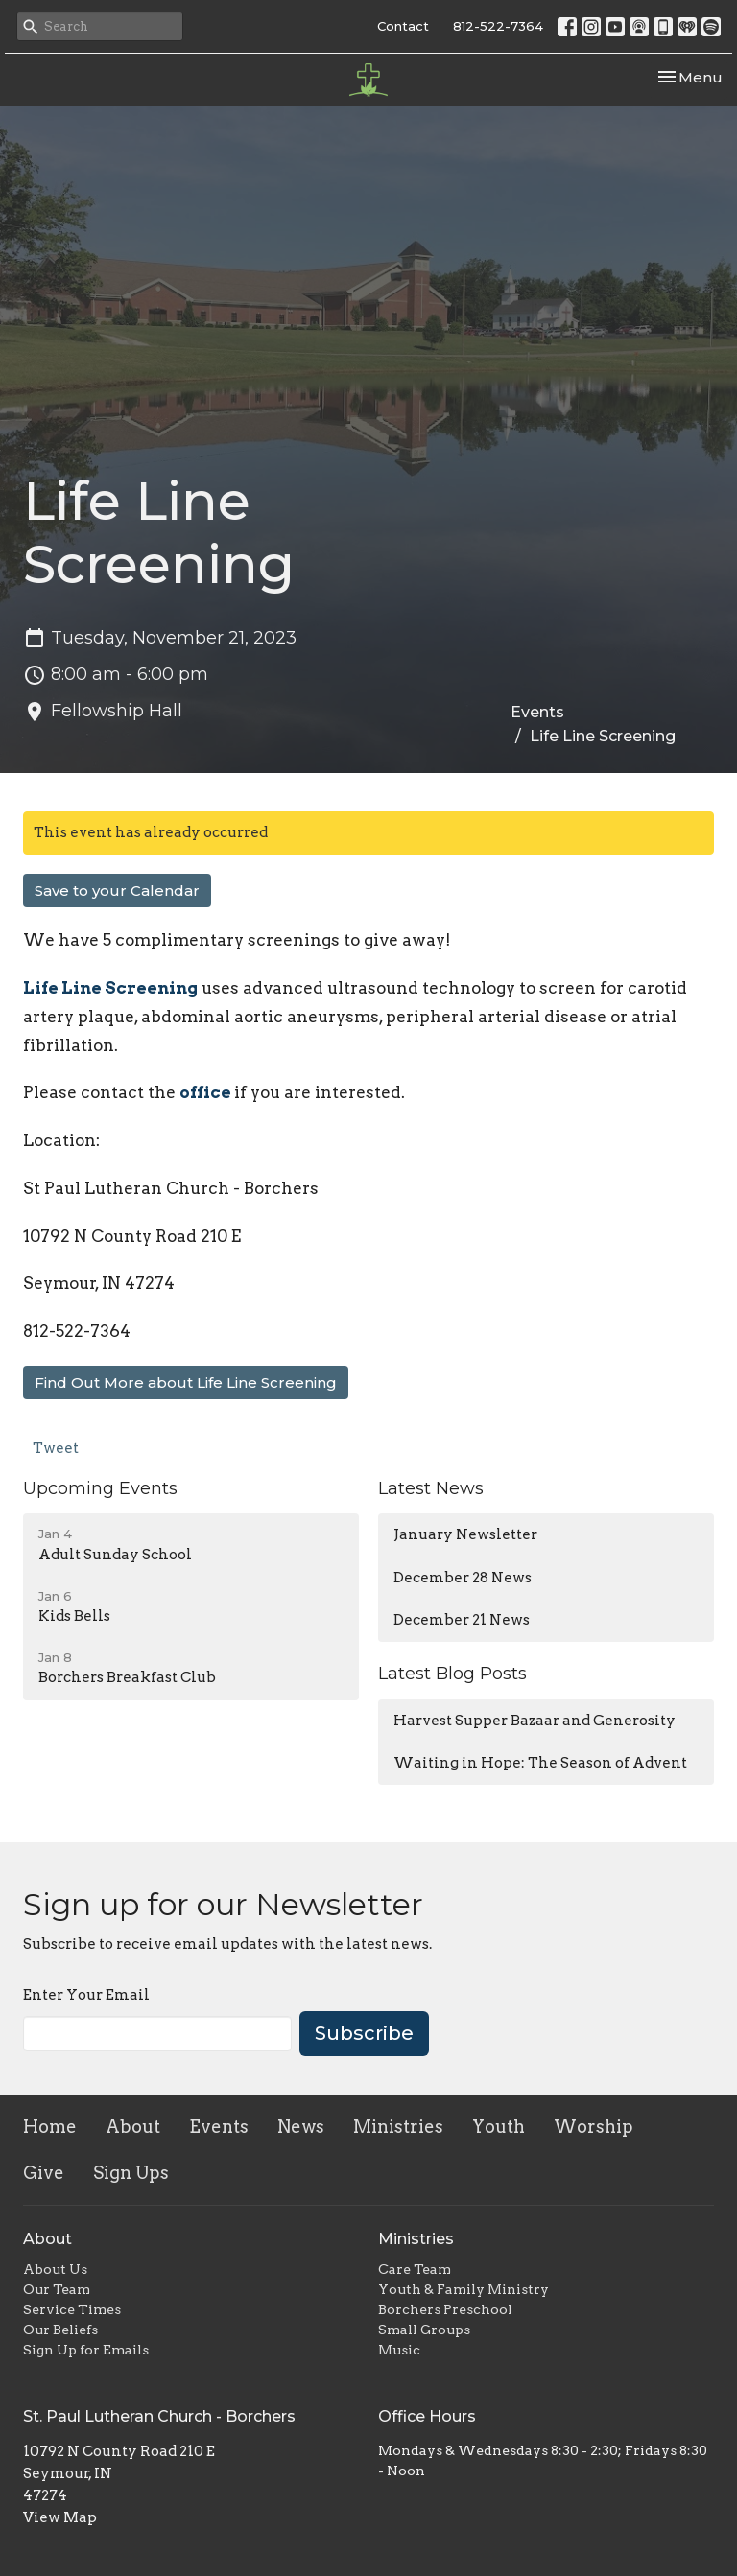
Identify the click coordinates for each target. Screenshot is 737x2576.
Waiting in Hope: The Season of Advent (540, 1762)
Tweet (56, 1448)
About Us (55, 2269)
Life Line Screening (110, 987)
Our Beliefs (60, 2329)
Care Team (414, 2269)
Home (50, 2127)
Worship (593, 2127)
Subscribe (364, 2033)
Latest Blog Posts (452, 1673)
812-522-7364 (498, 26)
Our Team (56, 2289)
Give (43, 2173)
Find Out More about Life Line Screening (186, 1382)
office (206, 1092)
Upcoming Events (100, 1488)
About (133, 2127)
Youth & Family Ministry (463, 2289)
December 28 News (462, 1577)
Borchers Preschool (445, 2309)
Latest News (431, 1488)
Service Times (72, 2309)
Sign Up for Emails (86, 2349)
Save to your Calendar (117, 890)
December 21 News (461, 1619)
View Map (60, 2517)
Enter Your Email (86, 1994)
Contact (403, 26)
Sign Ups (131, 2173)
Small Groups (424, 2329)
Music (399, 2349)
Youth (498, 2127)
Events (537, 712)
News (300, 2127)
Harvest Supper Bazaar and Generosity (534, 1720)
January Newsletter (465, 1534)
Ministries (398, 2127)
